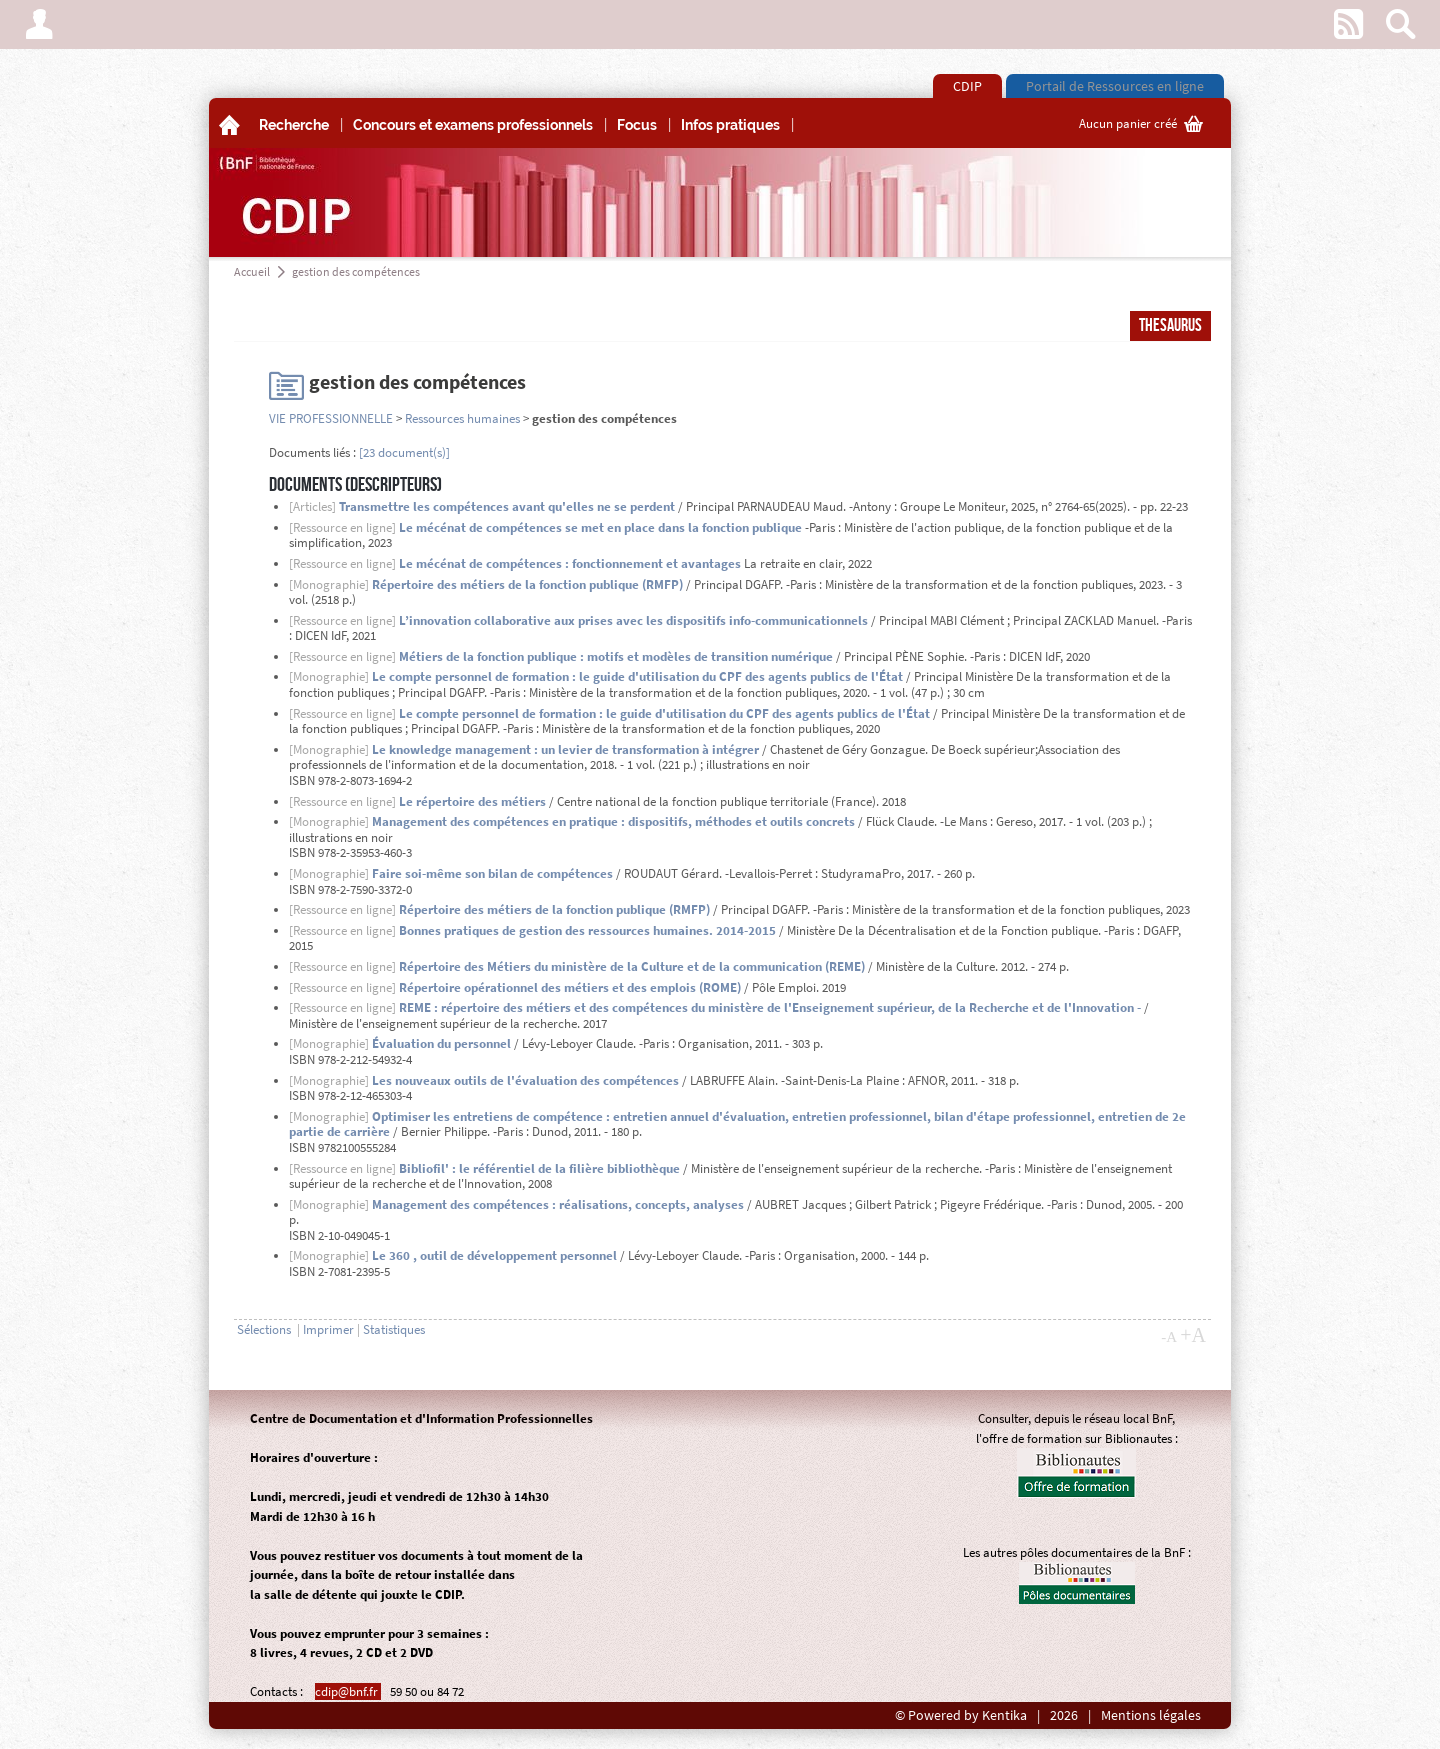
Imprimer (328, 1329)
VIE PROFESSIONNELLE (331, 418)
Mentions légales (1151, 1715)
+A (1193, 1335)
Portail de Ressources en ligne (1115, 86)
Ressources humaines (462, 418)
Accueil (252, 271)
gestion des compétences (356, 271)
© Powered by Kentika (961, 1715)
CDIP (967, 86)
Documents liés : (312, 452)
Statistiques (394, 1329)
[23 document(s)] (404, 452)
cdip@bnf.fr (348, 1691)
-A (1169, 1337)
